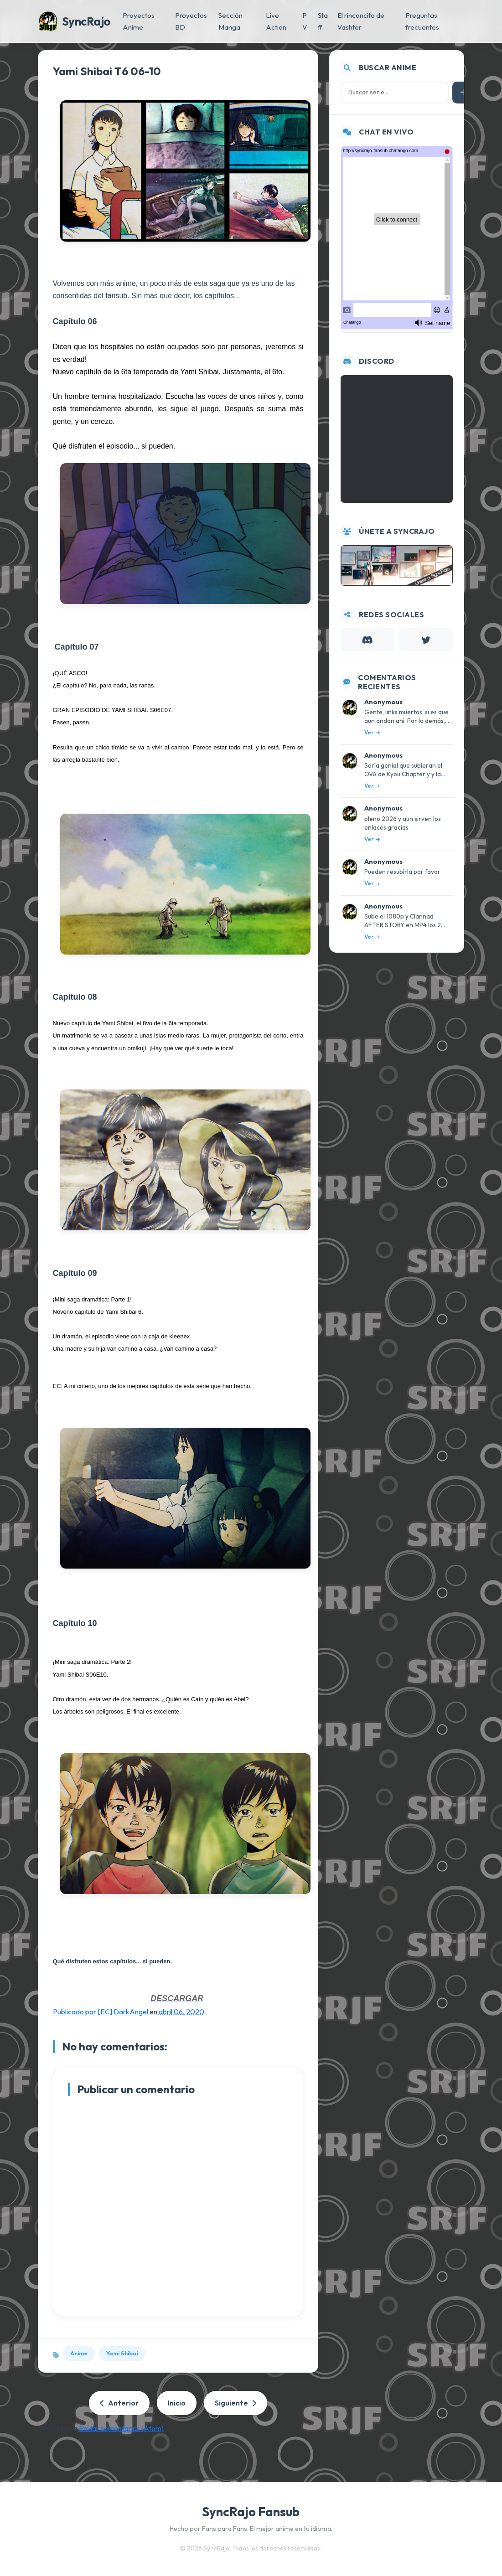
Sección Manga (230, 21)
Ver (372, 732)
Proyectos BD (191, 21)
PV (304, 21)
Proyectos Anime (139, 21)
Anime (79, 2353)
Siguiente (235, 2402)
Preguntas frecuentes (422, 21)
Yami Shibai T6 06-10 (107, 71)
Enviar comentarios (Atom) (121, 2428)
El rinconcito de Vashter (360, 21)
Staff (323, 21)
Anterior (119, 2402)
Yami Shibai (122, 2353)
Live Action (276, 21)
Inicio (177, 2402)
